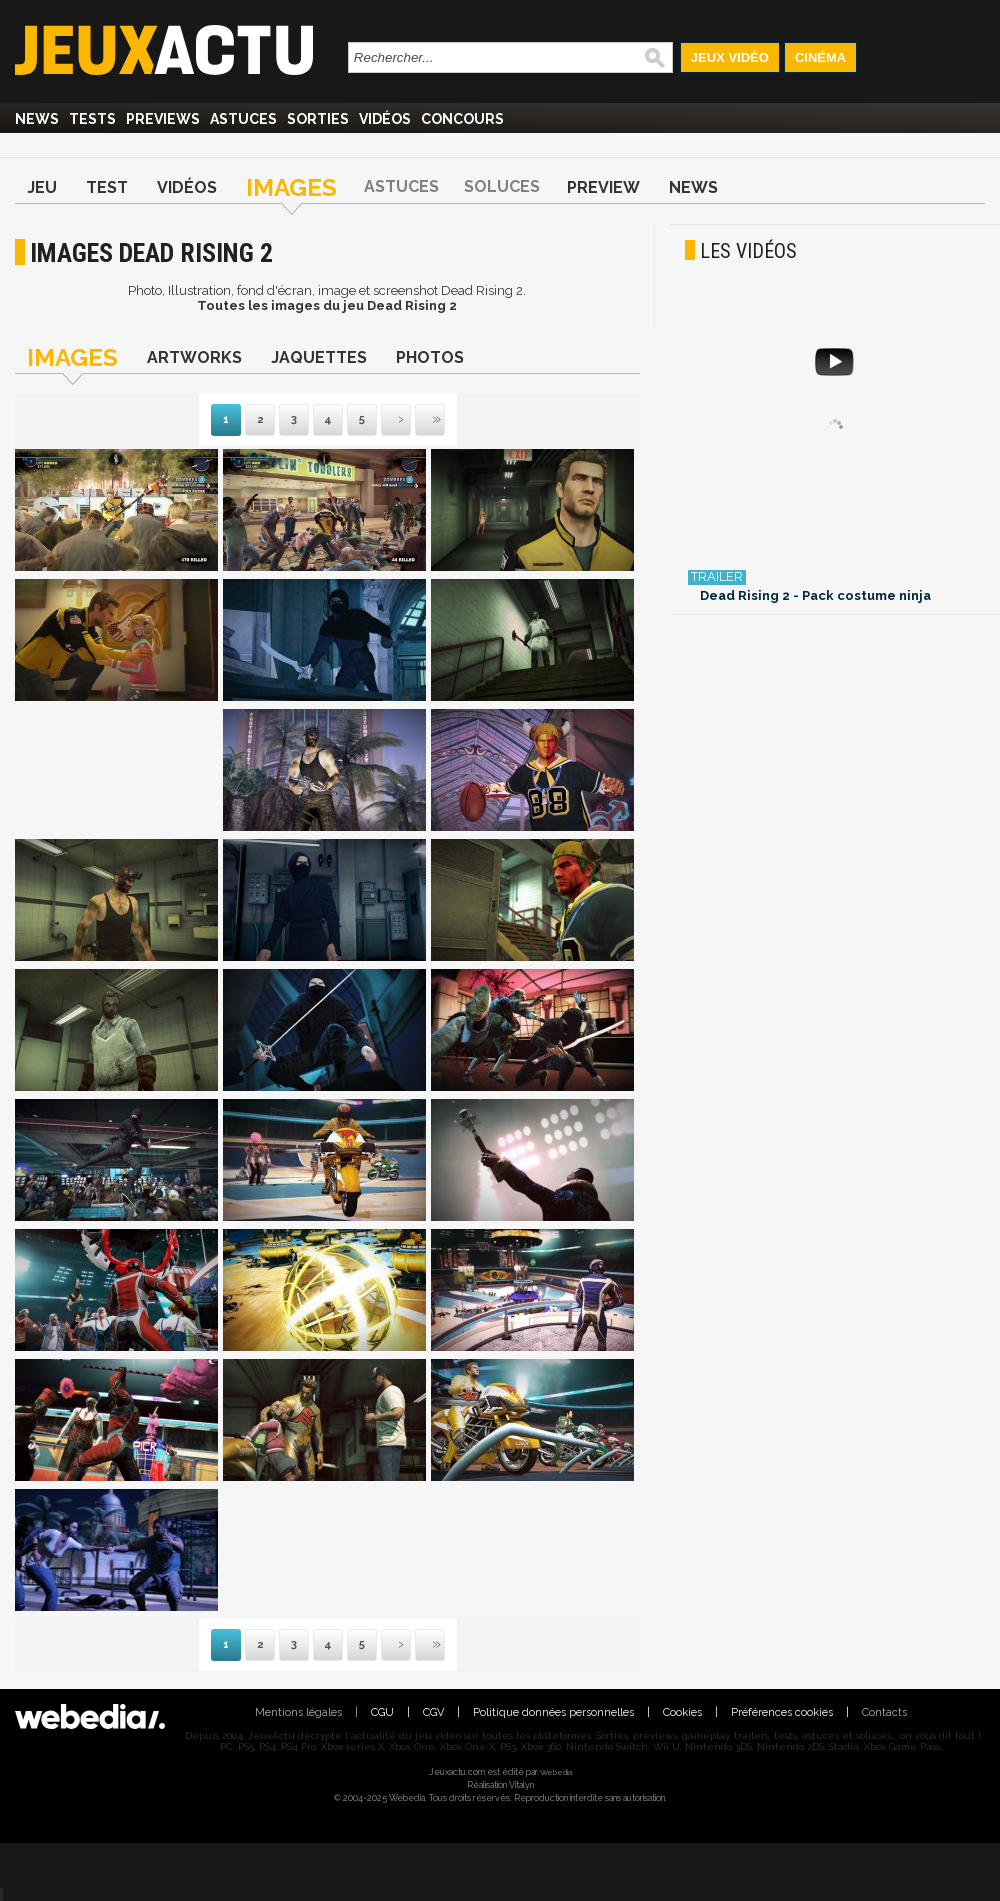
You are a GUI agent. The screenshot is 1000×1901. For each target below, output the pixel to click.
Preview (603, 187)
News (37, 119)
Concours (462, 119)
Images (291, 187)
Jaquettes (319, 357)
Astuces (243, 119)
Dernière (417, 420)
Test (107, 187)
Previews (163, 119)
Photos (430, 357)
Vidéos (385, 119)
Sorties (318, 119)
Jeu (42, 187)
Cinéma (820, 57)
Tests (92, 119)
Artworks (194, 357)
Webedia (556, 1772)
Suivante (383, 420)
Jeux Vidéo (730, 57)
